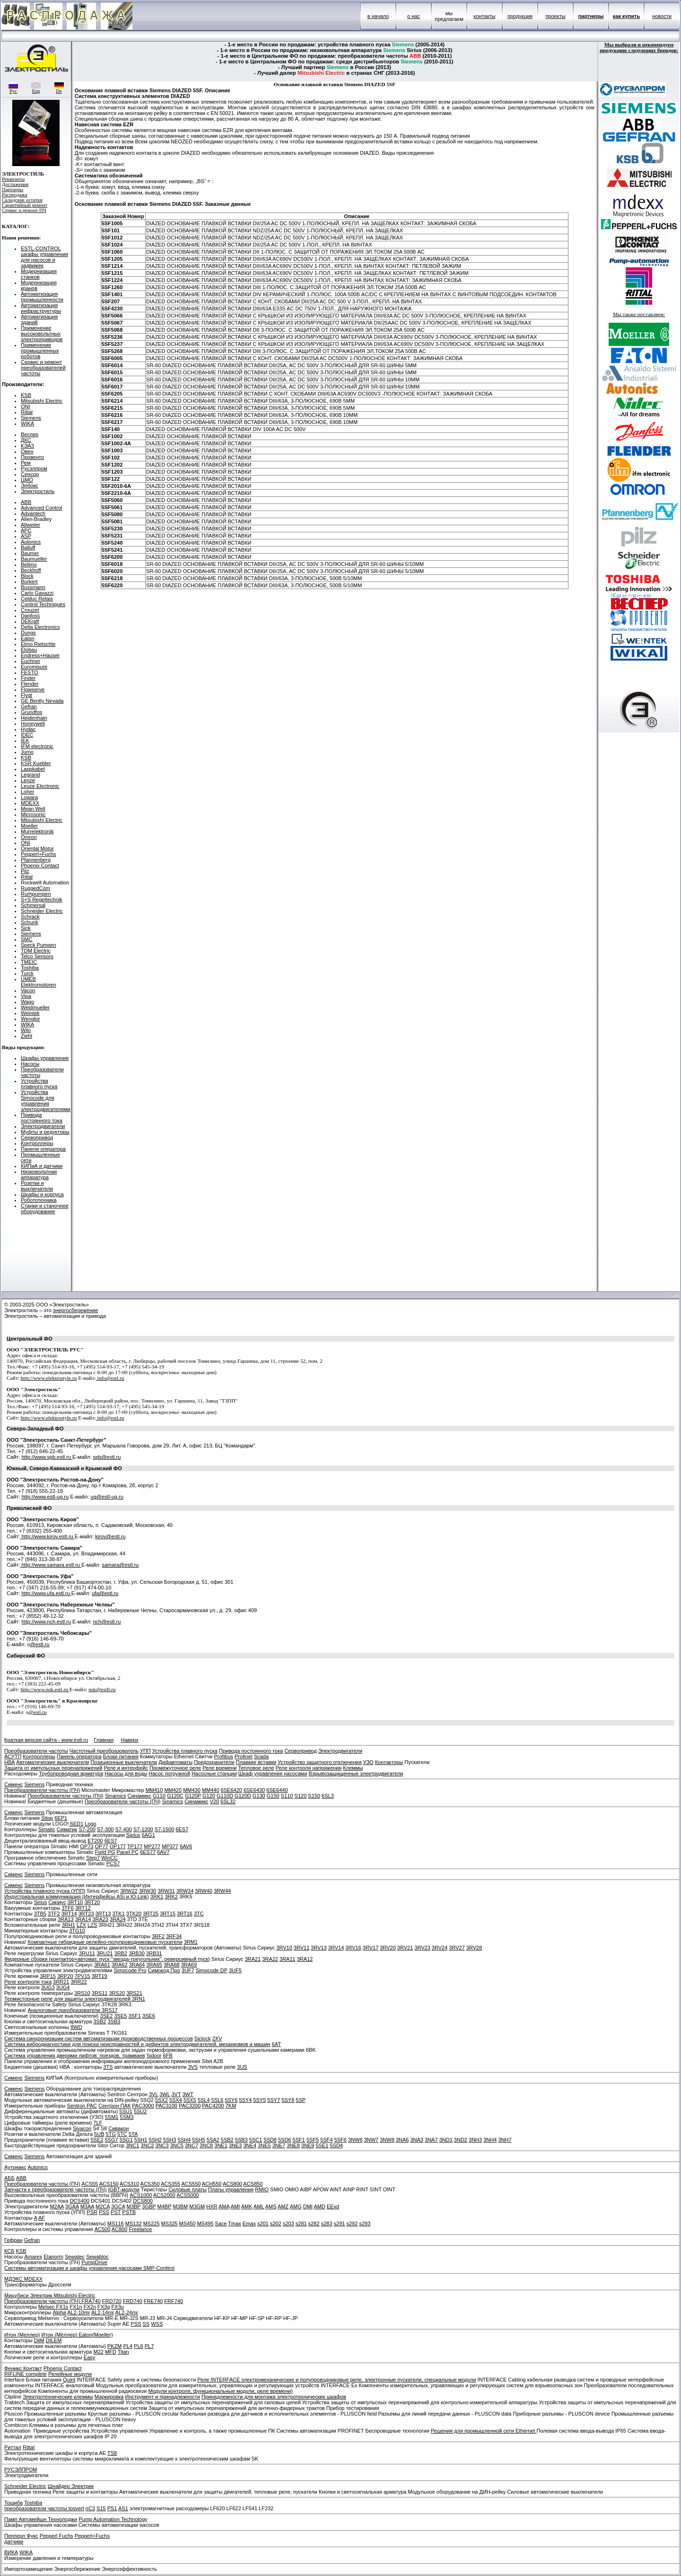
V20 (214, 1801)
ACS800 (232, 2184)
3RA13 (66, 1919)
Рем (26, 463)
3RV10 (284, 1947)
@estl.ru (39, 1644)
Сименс (13, 1784)
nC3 (90, 2508)
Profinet (244, 1756)
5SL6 (217, 2100)
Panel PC (128, 1852)
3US (242, 2067)
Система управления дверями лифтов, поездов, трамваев (74, 2055)
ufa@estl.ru (105, 1593)
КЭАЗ (27, 446)
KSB (26, 395)
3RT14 (69, 1913)
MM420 (173, 1790)
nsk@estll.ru (101, 1689)
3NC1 (132, 2145)
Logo (90, 1823)
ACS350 (150, 2184)
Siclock (202, 2038)
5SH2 (155, 2140)
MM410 (154, 1790)
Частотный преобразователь (104, 1751)
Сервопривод (37, 1137)
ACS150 (109, 2184)
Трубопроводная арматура (71, 1773)
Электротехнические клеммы (58, 2397)
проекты (555, 16)
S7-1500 (165, 1829)
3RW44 (222, 1891)
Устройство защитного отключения (319, 1762)
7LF (97, 2123)
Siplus (133, 1835)
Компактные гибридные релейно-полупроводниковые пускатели (104, 1942)
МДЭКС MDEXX (23, 2279)
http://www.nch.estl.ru (46, 1621)
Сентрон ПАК (114, 2105)
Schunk (29, 922)
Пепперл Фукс (21, 2536)
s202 (275, 2223)
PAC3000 (143, 2105)
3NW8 (387, 2140)
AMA (223, 2206)
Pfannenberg (36, 860)
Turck (27, 973)
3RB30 (137, 1953)
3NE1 (220, 2145)
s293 (364, 2223)
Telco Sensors (37, 956)
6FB (168, 2055)
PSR (92, 2212)
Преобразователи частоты (36, 1751)
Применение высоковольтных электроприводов (41, 333)
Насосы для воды (126, 1773)
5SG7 (111, 2140)
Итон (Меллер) (22, 2335)
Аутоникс (15, 2167)
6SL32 (228, 1801)
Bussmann (33, 587)
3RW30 (147, 1891)
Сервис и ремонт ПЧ (24, 210)
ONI (25, 406)
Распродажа (14, 194)
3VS (193, 2067)
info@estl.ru (110, 1378)
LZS (92, 1925)
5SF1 (299, 2140)
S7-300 (105, 1829)
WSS (157, 2324)
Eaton (28, 638)
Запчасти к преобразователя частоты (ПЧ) (55, 2189)
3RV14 (336, 1947)
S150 (314, 1796)
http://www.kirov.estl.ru (47, 1536)
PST (116, 2212)
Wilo (26, 1030)
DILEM (54, 2340)
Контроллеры (37, 1143)
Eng (36, 89)
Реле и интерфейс (126, 1768)
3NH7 (504, 2140)
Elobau (29, 650)
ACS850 (252, 2184)
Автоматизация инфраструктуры (41, 308)
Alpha (59, 2312)
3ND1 (446, 2140)
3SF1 (134, 2016)
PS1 (112, 2508)
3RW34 (184, 1891)
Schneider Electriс (25, 2486)
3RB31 (154, 1953)
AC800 (120, 2229)
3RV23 (422, 1947)
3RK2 (171, 1896)
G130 (259, 1796)
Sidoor (154, 2055)
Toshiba (30, 967)
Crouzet (30, 610)
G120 (208, 1796)
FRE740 (153, 2301)
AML (258, 2206)
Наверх (129, 1740)
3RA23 (100, 1919)
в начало (378, 16)
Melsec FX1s (53, 2307)
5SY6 (231, 2100)
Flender (29, 684)
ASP (26, 536)
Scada (261, 1756)
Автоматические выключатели (52, 1762)
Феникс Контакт (23, 2368)
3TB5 (40, 1913)
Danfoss (30, 615)
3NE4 (249, 2145)
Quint (69, 2379)
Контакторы (389, 1762)
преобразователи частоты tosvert (44, 2508)
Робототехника (39, 1200)
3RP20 (65, 1976)
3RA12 (305, 1959)
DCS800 (143, 2201)
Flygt (26, 695)
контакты (484, 16)
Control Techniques (43, 604)
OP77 (101, 1846)
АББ (9, 2178)
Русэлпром (34, 468)
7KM (231, 2105)
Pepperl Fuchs (56, 2536)
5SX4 (175, 2100)
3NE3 (235, 2145)
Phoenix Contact (40, 865)
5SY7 (273, 2100)
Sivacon (82, 2128)
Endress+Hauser (40, 655)
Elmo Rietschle (38, 644)
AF (41, 2218)
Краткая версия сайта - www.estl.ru (46, 1740)
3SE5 (120, 2016)
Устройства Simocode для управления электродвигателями (45, 1100)
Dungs (28, 632)
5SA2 (213, 2140)
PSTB (129, 2212)
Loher (27, 791)
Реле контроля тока (28, 1982)
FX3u (117, 2307)
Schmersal (33, 905)
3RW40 (203, 1891)
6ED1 (76, 1823)
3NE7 (279, 2145)
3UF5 (235, 1970)
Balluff (28, 547)
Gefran (29, 706)
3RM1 (191, 1942)
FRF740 (173, 2301)
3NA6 (402, 2140)
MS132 (133, 2223)
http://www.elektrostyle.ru (49, 1378)
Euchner (30, 661)
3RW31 (166, 1891)
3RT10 (75, 1902)
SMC (26, 939)
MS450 (187, 2223)
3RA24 (118, 1919)
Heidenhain (34, 718)
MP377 (170, 1846)
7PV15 (82, 1976)
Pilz (25, 871)
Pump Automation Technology (113, 2519)
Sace (221, 2223)
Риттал (12, 2447)
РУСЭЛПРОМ (20, 2469)
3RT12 (83, 1908)
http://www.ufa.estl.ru (46, 1593)
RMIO (262, 2189)
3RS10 (82, 1993)
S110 (287, 1796)
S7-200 (87, 1829)
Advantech (33, 513)
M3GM (197, 2206)
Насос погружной (169, 1773)
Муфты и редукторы (45, 1132)
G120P (193, 1796)
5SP (301, 2100)
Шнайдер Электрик (71, 2486)
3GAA (72, 2206)
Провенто (32, 457)
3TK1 (118, 1913)
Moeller (29, 826)
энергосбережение (75, 1310)
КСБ (9, 2251)
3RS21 (134, 1993)
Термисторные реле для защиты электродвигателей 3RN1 (74, 1999)
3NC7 (191, 2145)
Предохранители (214, 1762)
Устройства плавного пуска (39, 1083)
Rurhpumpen (36, 894)
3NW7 (371, 2140)
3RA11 (287, 1959)
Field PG (105, 1852)
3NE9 (307, 2145)
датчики (13, 2541)
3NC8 (206, 2145)
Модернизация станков (39, 274)
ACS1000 (141, 2195)
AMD (319, 2206)
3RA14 (83, 1919)
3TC (199, 1913)
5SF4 (326, 2140)
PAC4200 (213, 2105)
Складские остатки (22, 200)
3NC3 (162, 2145)
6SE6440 (277, 1790)
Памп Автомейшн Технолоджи (40, 2519)
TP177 (134, 1846)
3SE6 (148, 2016)
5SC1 (255, 2140)
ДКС (26, 440)
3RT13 (103, 1913)
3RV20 (387, 1947)
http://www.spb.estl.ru (46, 1457)
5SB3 (241, 2140)
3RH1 (68, 1925)
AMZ (283, 2206)
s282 (314, 2223)
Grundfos (31, 712)
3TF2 (54, 1913)
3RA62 (120, 1964)
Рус (13, 89)
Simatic (46, 1829)
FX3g (103, 2307)
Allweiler (30, 525)
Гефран (13, 2240)
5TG (111, 2134)
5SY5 (259, 2100)
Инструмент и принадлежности (162, 2397)
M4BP (164, 2206)
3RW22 (128, 1891)
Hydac (28, 729)
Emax (249, 2223)
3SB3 (113, 2021)
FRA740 (90, 2301)
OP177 (118, 1846)
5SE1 (321, 2145)
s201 (263, 2223)
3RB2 (121, 1953)
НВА (9, 1762)
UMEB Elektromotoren (38, 982)
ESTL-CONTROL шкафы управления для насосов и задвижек (44, 257)
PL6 (138, 2346)
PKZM (114, 2346)
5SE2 (96, 2140)
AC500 (103, 2229)
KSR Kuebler (36, 763)
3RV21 (405, 1947)
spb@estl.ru (107, 1457)
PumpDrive (94, 2262)
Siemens (31, 418)
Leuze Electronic (40, 786)
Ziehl (26, 1036)
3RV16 (353, 1947)
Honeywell (33, 723)
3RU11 (87, 1953)
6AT (276, 2044)
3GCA (118, 2206)
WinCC (109, 1858)
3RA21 (253, 1959)
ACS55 (89, 2184)
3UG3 (48, 1987)
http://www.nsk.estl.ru (45, 1689)
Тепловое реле (256, 1768)
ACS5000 (187, 2195)
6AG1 (148, 1835)
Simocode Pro (130, 1970)
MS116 (115, 2223)
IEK (25, 740)
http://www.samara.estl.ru (50, 1565)
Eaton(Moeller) (96, 2335)
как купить (626, 16)
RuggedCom (35, 888)
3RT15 (167, 1913)
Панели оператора (43, 1149)
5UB (99, 2134)
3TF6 (67, 1908)
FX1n (76, 2307)
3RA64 (137, 1964)
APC (26, 530)
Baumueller (34, 559)
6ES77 (148, 1852)
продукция (520, 16)
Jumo (27, 752)
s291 (339, 2223)
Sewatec (75, 2256)
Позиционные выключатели (123, 1762)
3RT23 (86, 1913)
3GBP (149, 2206)
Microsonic (33, 814)
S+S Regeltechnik (41, 899)
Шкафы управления (45, 1058)
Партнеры (12, 189)
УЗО (368, 1762)
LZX (81, 1925)
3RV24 (439, 1947)
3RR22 (78, 1982)
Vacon (28, 990)
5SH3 (169, 2140)
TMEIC (29, 962)
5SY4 (245, 2100)
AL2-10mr (78, 2312)
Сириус (57, 1902)
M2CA (103, 2206)
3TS (108, 2067)
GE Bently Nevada (42, 701)
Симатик (67, 1829)
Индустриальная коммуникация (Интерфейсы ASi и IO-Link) (76, 1896)
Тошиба (13, 2502)
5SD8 (270, 2140)
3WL (164, 2094)
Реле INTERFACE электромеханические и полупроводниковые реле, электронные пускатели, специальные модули (336, 2379)
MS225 (151, 2223)
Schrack (30, 916)
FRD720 (112, 2301)
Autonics (31, 542)
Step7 (93, 1858)
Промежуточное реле (175, 1768)
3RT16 (184, 1913)
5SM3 (127, 2117)
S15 (101, 2508)
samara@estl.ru (120, 1565)
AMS (271, 2206)
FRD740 (132, 2301)
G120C (175, 1796)
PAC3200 (190, 2105)
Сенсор (30, 474)
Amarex (33, 2256)
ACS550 (191, 2184)
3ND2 (460, 2140)
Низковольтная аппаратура (39, 1174)
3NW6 (355, 2140)
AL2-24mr (126, 2312)
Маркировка (109, 2397)
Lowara (29, 797)
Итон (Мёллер (59, 2335)
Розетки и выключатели (37, 1185)
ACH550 (212, 2184)
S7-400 (123, 1829)
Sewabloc (97, 2256)
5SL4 (204, 2100)
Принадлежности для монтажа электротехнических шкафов (273, 2397)
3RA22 (270, 1959)
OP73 (86, 1846)
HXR (211, 2206)
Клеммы (353, 1768)
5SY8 (287, 2100)
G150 (273, 1796)
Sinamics (115, 1796)
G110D (225, 1796)
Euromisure (34, 667)
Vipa (26, 996)
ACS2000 (164, 2195)
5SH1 (141, 2140)
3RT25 (150, 1913)
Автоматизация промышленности (42, 296)
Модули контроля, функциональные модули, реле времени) (220, 2391)
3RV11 (301, 1947)
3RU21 (104, 1953)
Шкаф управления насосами (272, 1773)
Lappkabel (33, 769)
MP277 (152, 1846)
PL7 (149, 2346)
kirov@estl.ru (110, 1536)
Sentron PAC (82, 2105)
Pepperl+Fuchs (38, 854)
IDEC (27, 735)
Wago (27, 1002)
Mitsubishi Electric (41, 401)
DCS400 (79, 2201)
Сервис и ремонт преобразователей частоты (43, 367)
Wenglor (30, 1019)
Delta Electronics (40, 627)
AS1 (123, 2508)
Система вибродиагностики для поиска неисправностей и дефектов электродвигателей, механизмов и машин (137, 2044)
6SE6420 (231, 1790)
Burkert (29, 581)
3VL (153, 2094)
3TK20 (133, 1913)
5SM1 (112, 2117)
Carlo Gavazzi (37, 593)
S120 (301, 1796)
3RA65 (154, 1964)
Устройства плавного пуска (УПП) (44, 1891)
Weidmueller (35, 1007)
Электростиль (37, 491)
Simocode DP (211, 1970)
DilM (39, 2340)
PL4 (127, 2346)
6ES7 (181, 1829)
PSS (104, 2212)
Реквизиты (13, 179)
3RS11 (100, 1993)
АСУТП (12, 1756)
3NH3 (475, 2140)
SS (145, 2324)
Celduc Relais (37, 598)
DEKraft (30, 621)
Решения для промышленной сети (484, 2431)
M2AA (56, 2206)
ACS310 (129, 2184)
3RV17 (370, 1947)
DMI (308, 2206)
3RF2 (158, 1936)
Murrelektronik (37, 831)
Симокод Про (164, 1970)
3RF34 (174, 1936)
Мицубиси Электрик (29, 2295)
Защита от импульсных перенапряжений (53, 1768)
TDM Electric (36, 950)
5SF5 (312, 2140)
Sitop (47, 1818)
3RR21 (61, 1982)
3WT (188, 2094)
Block (27, 576)
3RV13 (318, 1947)
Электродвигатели (43, 1126)
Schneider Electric (42, 911)
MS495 (205, 2223)
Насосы (30, 1064)
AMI (235, 2206)
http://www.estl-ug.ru (45, 1497)
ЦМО (27, 480)
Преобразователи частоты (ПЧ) (42, 1790)
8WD (76, 2027)
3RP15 (48, 1976)
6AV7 (163, 1852)
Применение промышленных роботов (40, 350)
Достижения (15, 184)
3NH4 (490, 2140)
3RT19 (99, 1976)
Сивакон (118, 2128)
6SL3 (328, 1796)
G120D (243, 1796)
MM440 (210, 1790)
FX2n (90, 2307)
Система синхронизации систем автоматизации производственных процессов (98, 2038)
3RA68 (172, 1964)
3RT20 (92, 1902)
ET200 (95, 1841)
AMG (296, 2206)
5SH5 (198, 2140)
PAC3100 (166, 2105)
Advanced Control (41, 508)
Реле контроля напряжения (309, 1768)
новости (662, 16)
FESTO (29, 672)
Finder (28, 678)
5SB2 (227, 2140)
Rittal (27, 412)
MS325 (169, 2223)
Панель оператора (79, 1756)
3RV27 (456, 1947)
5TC (122, 2134)
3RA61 (102, 1964)
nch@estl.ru (107, 1621)
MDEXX (30, 803)
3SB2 (99, 2021)
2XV (217, 2038)
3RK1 (157, 1896)
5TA (133, 2134)
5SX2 (161, 2100)
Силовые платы (187, 2189)
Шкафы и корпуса (42, 1194)
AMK (247, 2206)
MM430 (192, 1790)
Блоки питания (121, 1756)
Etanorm (53, 2256)
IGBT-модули (123, 2189)
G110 (159, 1796)
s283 (326, 2223)
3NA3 (416, 2140)
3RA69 (189, 1964)
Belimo (29, 564)
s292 (352, 2223)
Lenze (28, 780)
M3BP (134, 2206)
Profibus (223, 1756)
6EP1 (60, 1818)
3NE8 (293, 2145)
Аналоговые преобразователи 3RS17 (72, 2010)
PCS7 (113, 1863)
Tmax (234, 2223)
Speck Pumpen (38, 945)
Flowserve (32, 689)
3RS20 (117, 1993)
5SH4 (184, 2140)
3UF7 (188, 1970)
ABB (26, 502)
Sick (26, 928)
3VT (176, 2094)
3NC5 (176, 2145)
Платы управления (230, 2189)
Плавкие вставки (256, 1762)
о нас (413, 16)
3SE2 (106, 2016)
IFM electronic (37, 746)
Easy (89, 2357)
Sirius (40, 1902)
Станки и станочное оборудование (45, 1208)
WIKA (27, 423)
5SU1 (125, 2111)
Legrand (30, 774)
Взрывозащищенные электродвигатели (356, 1773)
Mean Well (33, 809)
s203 (288, 2223)
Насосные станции (214, 1773)
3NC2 (147, 2145)
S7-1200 (143, 1829)
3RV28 (474, 1947)
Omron (29, 837)
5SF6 (340, 2140)
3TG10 (77, 1930)
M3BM (180, 2206)
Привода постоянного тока (41, 1117)
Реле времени (219, 1768)
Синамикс (139, 1796)
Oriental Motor (37, 848)
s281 (301, 2223)
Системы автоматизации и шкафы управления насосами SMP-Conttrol (89, 2268)
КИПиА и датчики (41, 1166)
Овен (27, 451)
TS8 (112, 2453)
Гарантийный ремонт (24, 205)
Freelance (140, 2229)
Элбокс (29, 485)
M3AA (87, 2206)
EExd (333, 2206)
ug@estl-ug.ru (107, 1497)
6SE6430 (254, 1790)
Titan (123, 2352)
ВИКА (11, 2552)
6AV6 (186, 1846)
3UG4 (63, 1987)
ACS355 (170, 2184)
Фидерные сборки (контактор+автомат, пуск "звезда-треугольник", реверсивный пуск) (107, 1959)
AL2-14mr (102, 2312)
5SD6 (284, 2140)
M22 (98, 2352)
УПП (145, 1751)
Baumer (30, 553)
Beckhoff (31, 570)
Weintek (30, 1013)
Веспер (29, 434)
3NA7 (431, 2140)
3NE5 (264, 2145)
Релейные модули (70, 2374)
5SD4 (336, 2145)
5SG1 (126, 2140)
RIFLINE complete (25, 2374)
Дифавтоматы (175, 1762)
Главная (104, 1740)
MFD (110, 2352)
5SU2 (140, 2111)
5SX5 (189, 2100)
